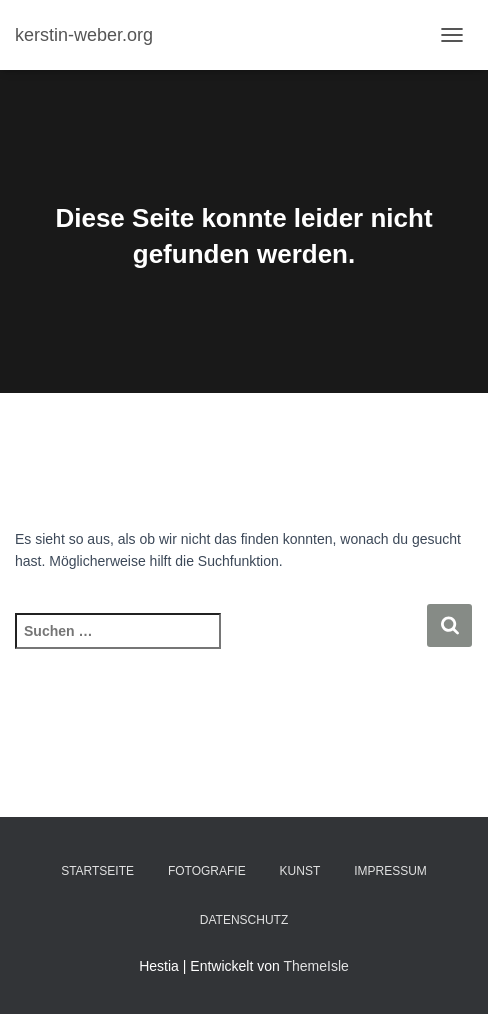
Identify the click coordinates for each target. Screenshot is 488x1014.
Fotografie (207, 871)
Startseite (97, 871)
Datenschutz (244, 920)
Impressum (390, 871)
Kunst (300, 871)
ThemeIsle (315, 966)
